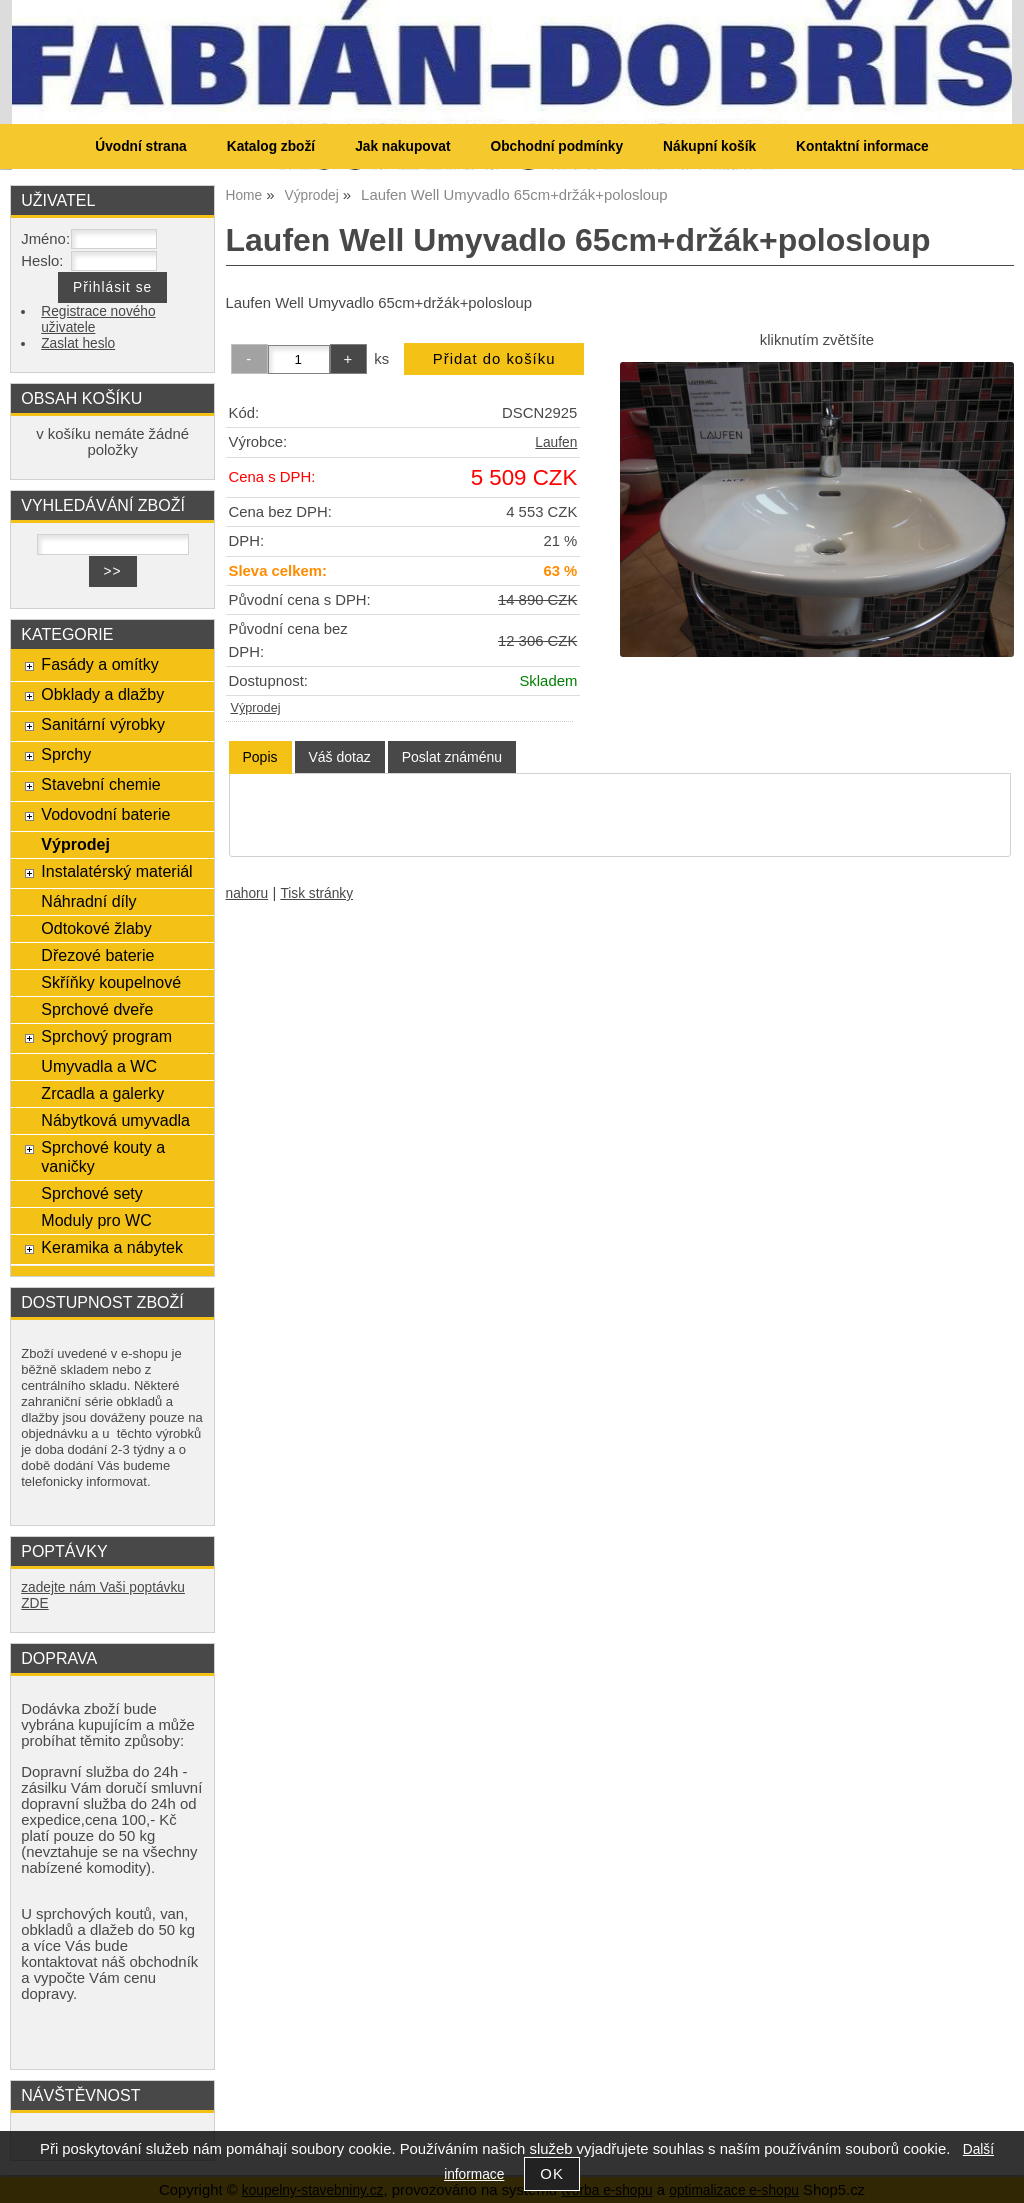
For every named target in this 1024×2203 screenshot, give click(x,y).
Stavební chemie (100, 784)
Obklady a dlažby (102, 694)
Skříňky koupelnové (111, 982)
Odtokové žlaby (96, 928)
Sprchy (66, 754)
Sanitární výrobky (103, 724)
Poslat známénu (452, 757)
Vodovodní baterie (105, 814)
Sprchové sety (91, 1193)
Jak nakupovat (402, 146)
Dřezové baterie (97, 955)
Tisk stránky (316, 893)
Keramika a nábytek (112, 1247)
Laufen (556, 442)
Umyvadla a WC (99, 1066)
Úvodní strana (140, 146)
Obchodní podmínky (556, 146)
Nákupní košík (709, 146)
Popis (260, 757)
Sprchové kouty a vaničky (103, 1156)
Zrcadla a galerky (102, 1093)
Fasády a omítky (100, 664)
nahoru (247, 893)
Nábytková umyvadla (115, 1120)
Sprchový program (106, 1036)
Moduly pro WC (96, 1220)
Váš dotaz (340, 757)
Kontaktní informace (862, 146)
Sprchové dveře (97, 1009)
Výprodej (256, 708)
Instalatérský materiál (116, 871)
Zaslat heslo (78, 343)
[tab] (260, 757)
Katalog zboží (271, 146)
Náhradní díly (88, 901)
